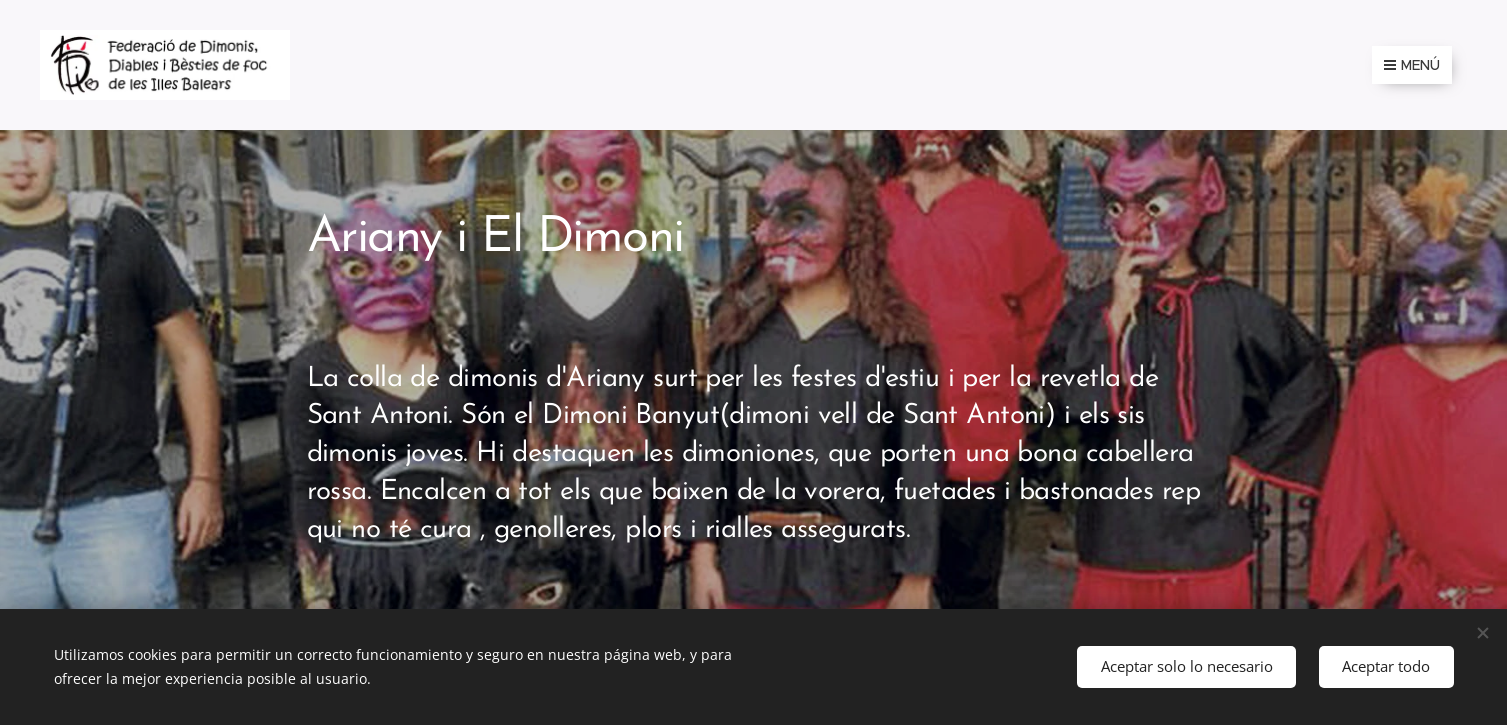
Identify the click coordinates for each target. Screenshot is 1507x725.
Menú (1412, 65)
